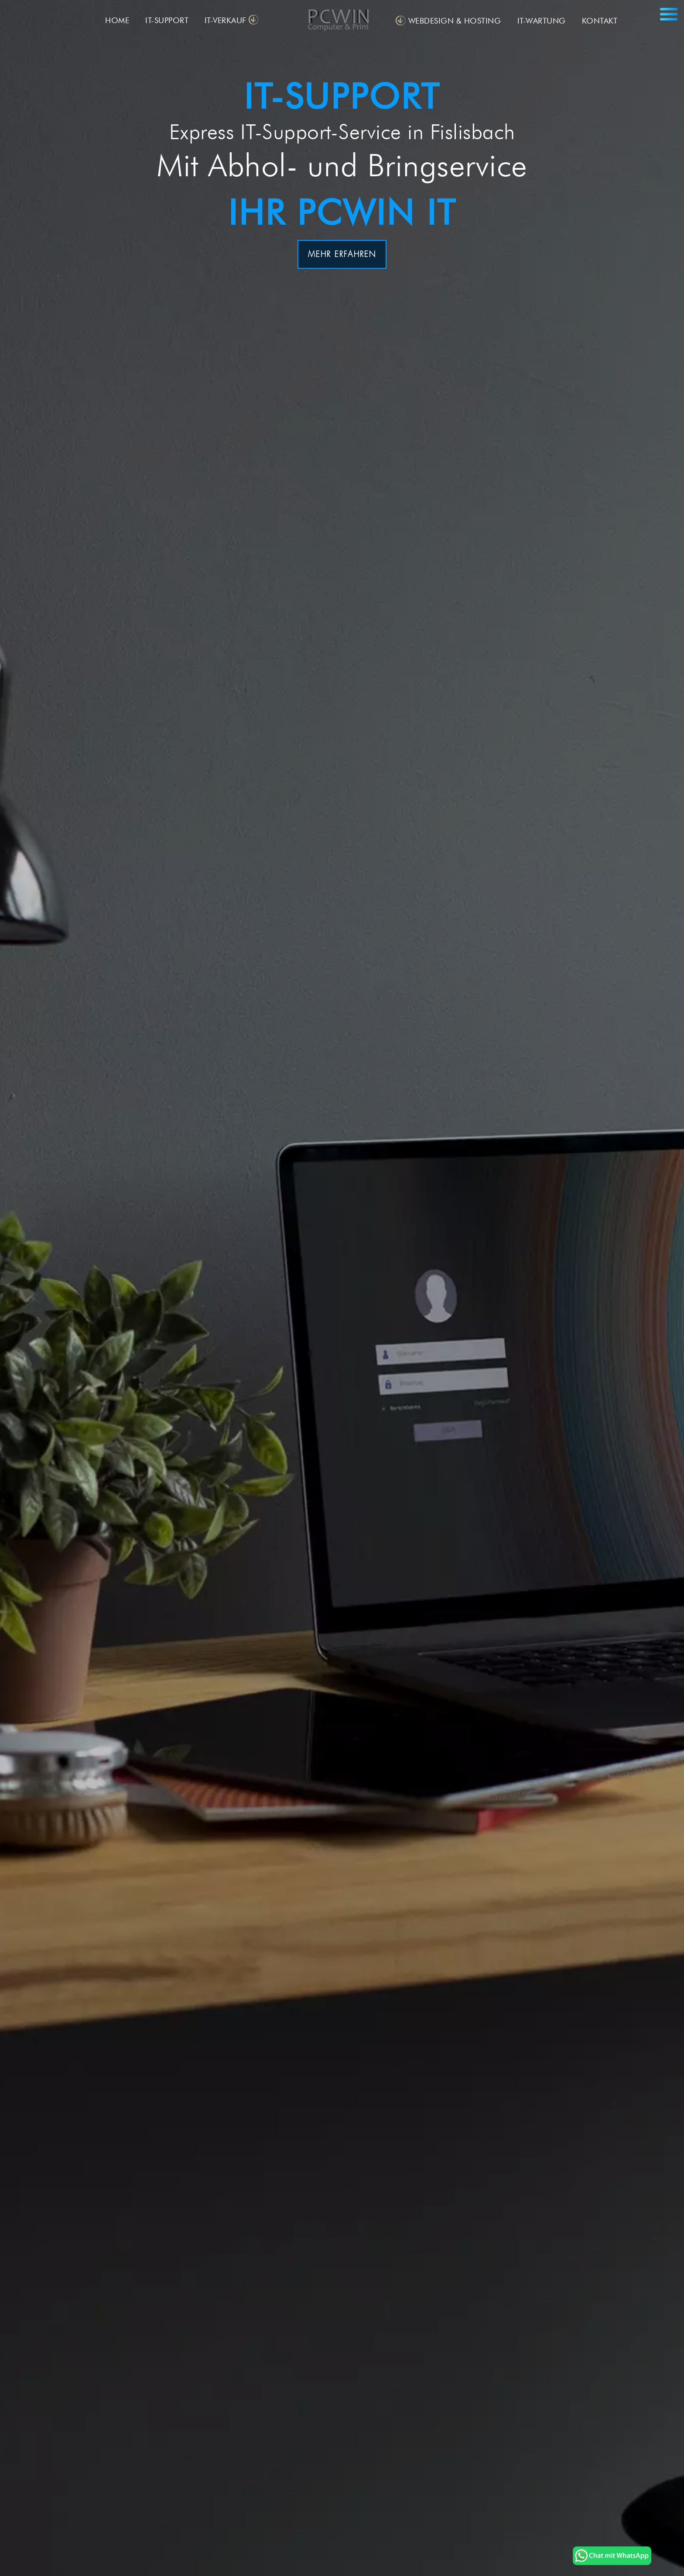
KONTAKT (600, 20)
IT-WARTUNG (541, 20)
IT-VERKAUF (225, 20)
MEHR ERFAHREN (342, 254)
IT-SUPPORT (166, 20)
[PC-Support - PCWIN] (342, 22)
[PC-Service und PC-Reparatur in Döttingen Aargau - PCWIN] (612, 2561)
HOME (117, 20)
